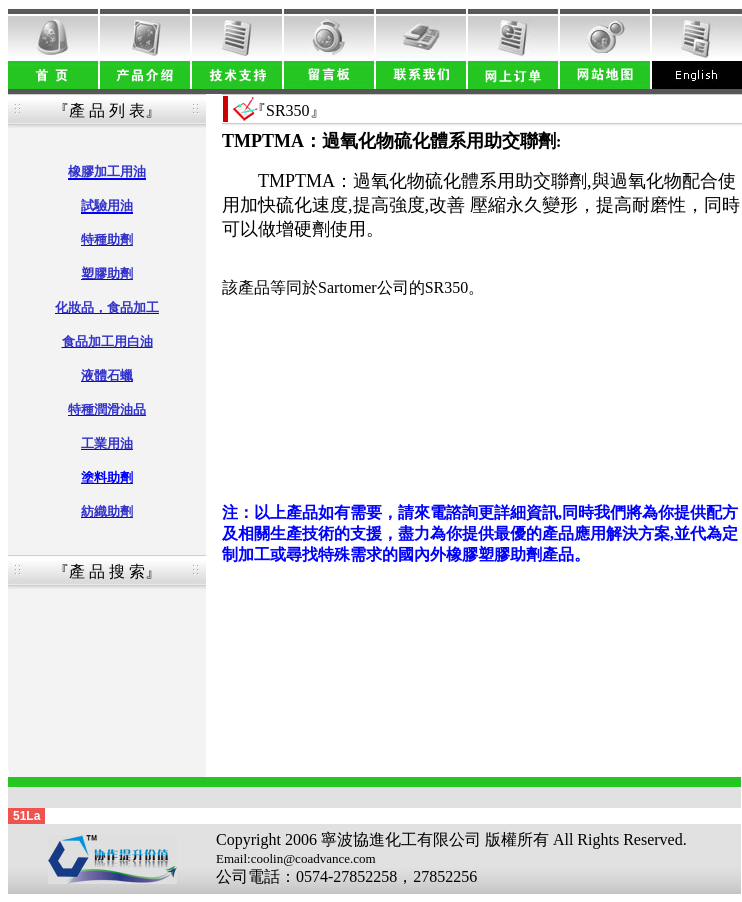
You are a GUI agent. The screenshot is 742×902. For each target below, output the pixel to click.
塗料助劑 (107, 477)
